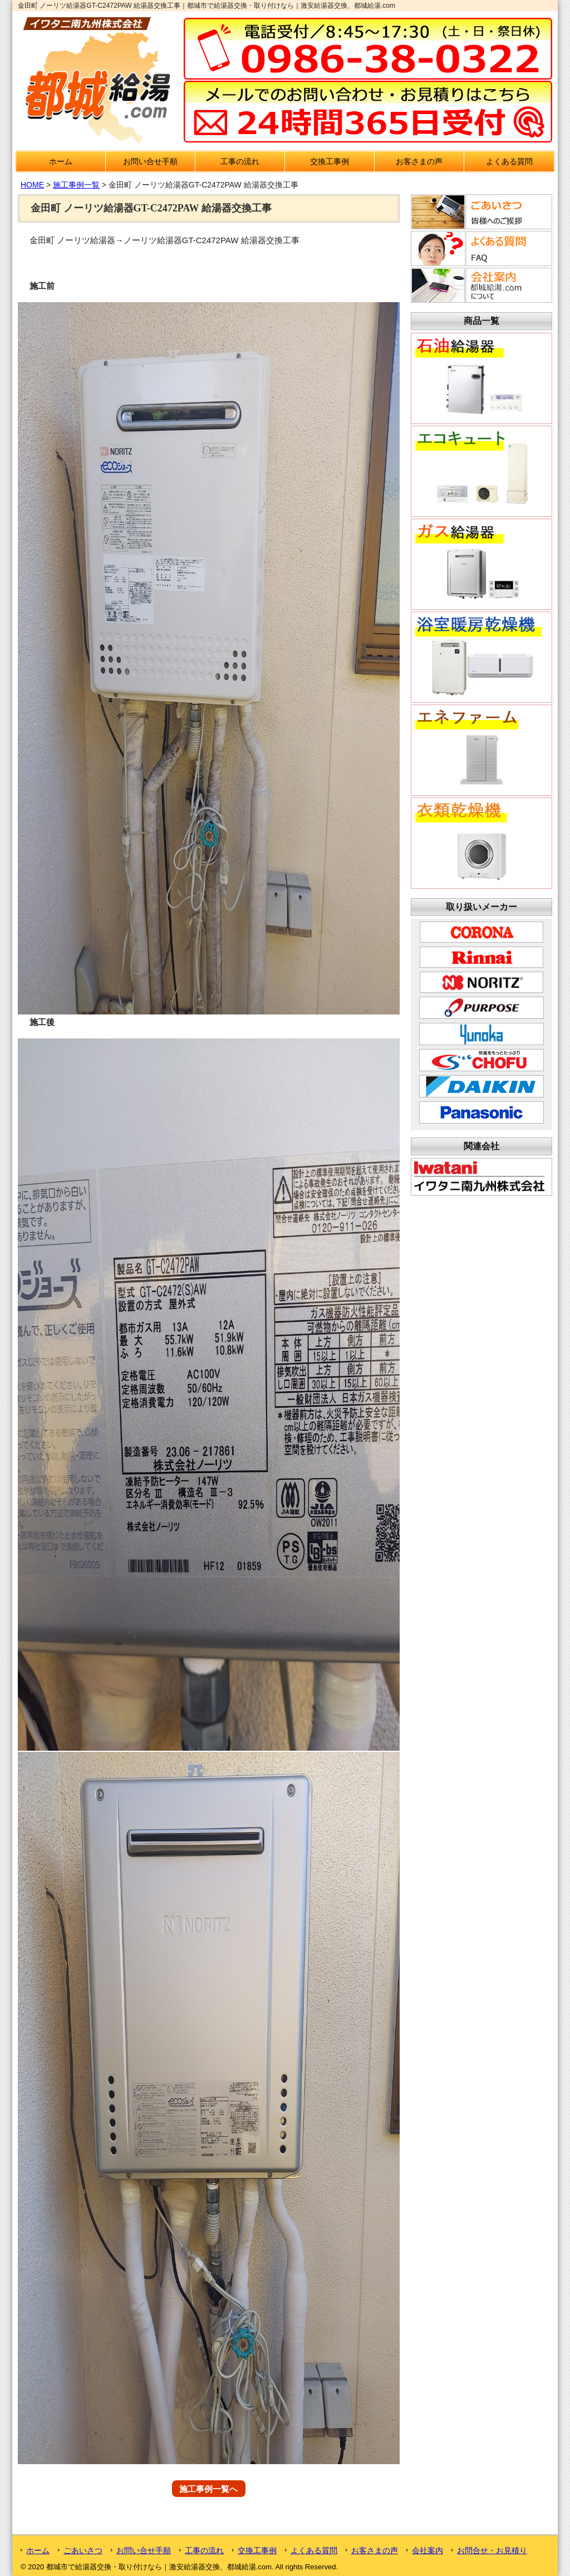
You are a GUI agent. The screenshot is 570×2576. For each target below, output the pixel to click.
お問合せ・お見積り (492, 2550)
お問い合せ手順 (150, 161)
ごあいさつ (82, 2550)
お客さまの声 (419, 161)
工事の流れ (239, 161)
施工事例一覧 (76, 184)
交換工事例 (329, 161)
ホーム (60, 161)
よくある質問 (509, 161)
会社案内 (427, 2550)
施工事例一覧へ (208, 2488)
